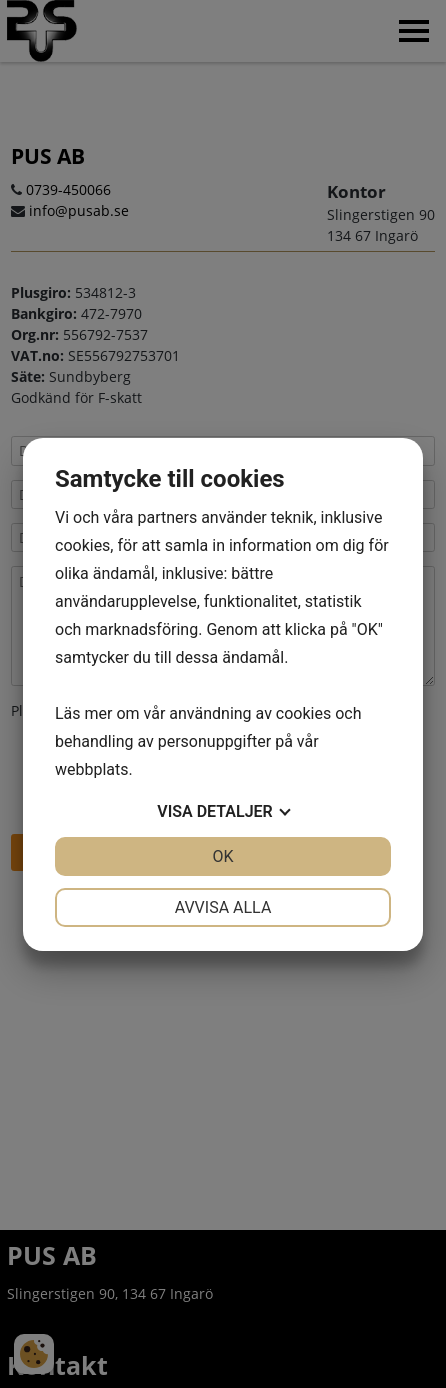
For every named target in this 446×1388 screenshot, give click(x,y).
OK (222, 856)
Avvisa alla (223, 907)
